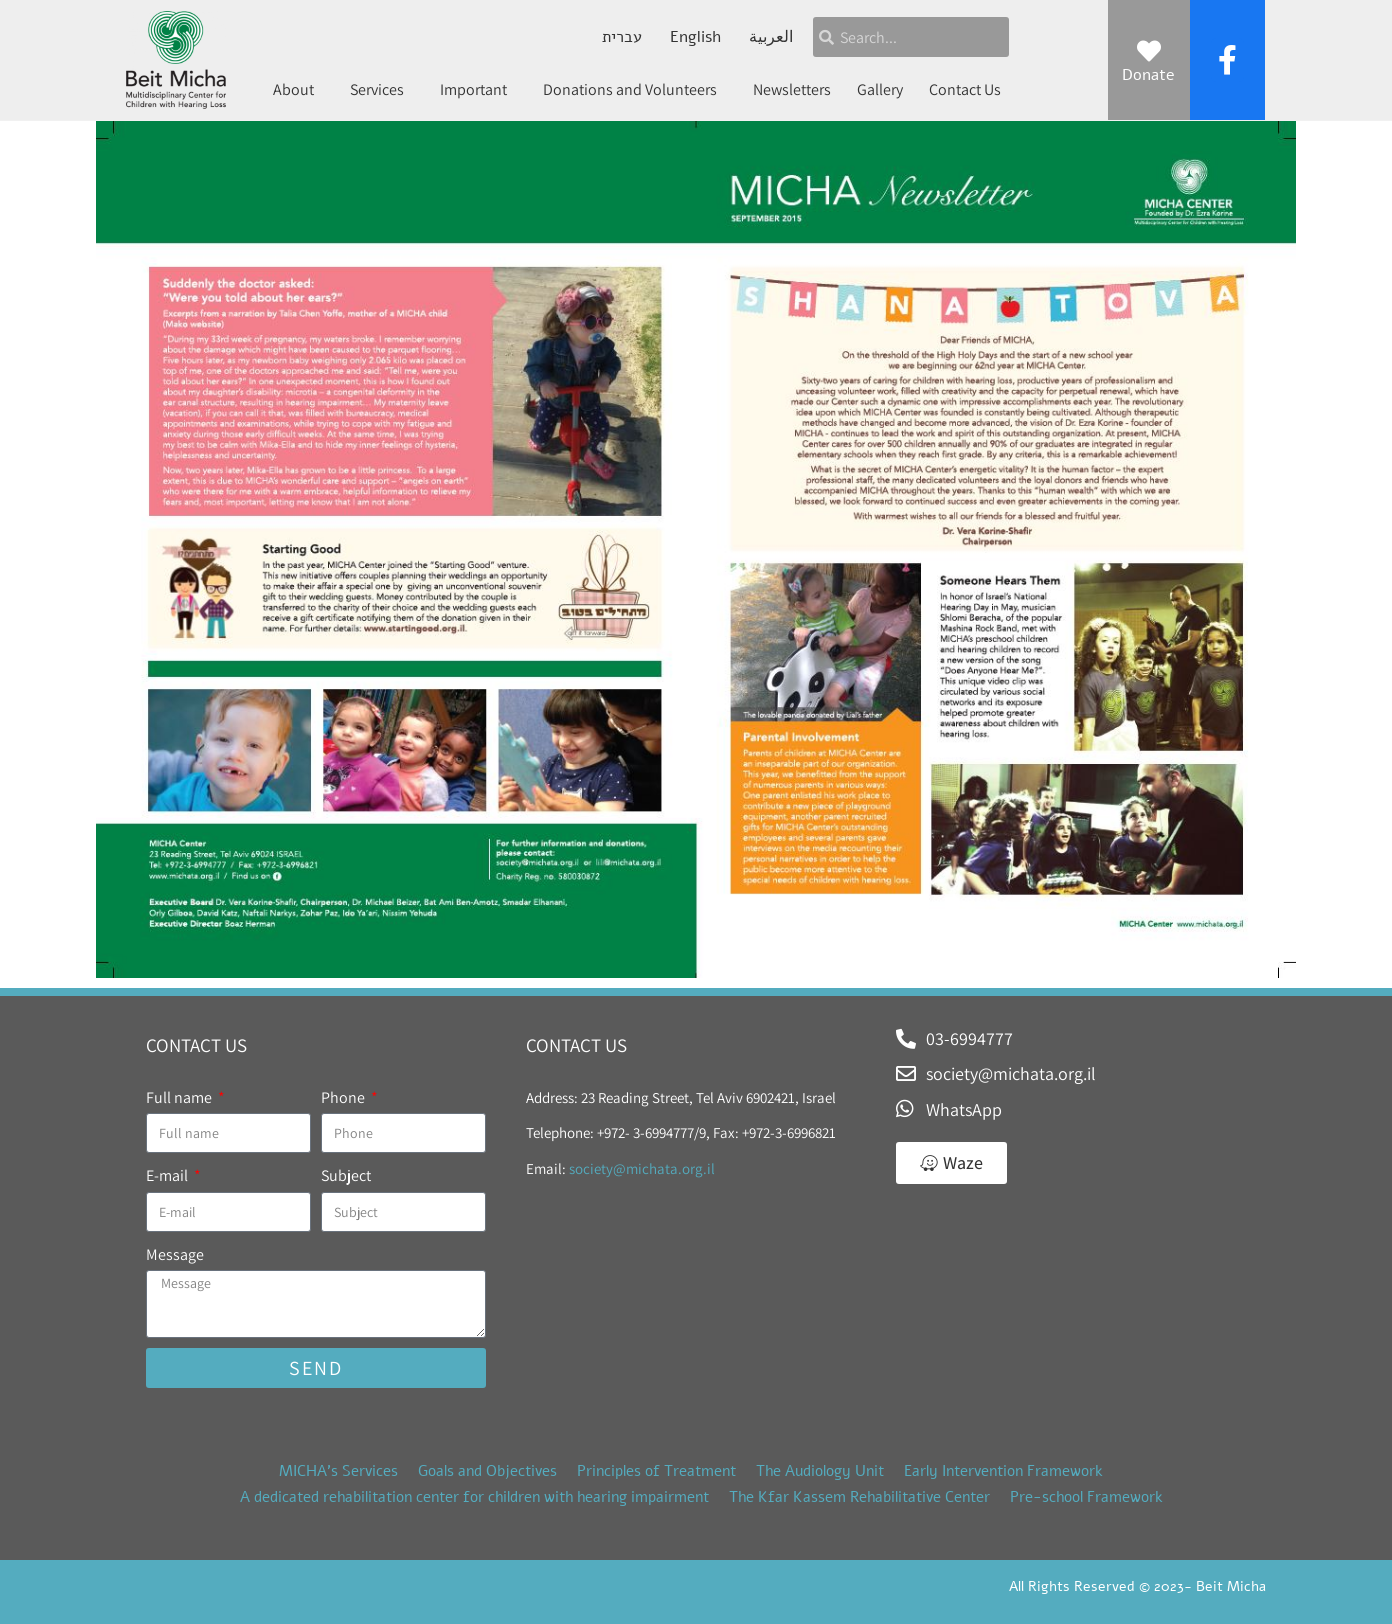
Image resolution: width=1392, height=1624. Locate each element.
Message (175, 1254)
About (298, 89)
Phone (344, 1097)
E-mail (168, 1175)
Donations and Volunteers (635, 89)
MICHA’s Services (338, 1471)
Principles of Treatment (656, 1471)
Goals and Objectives (487, 1471)
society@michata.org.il (642, 1168)
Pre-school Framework (1086, 1497)
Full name (180, 1097)
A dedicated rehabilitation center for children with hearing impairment (474, 1497)
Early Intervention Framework (1003, 1471)
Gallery (880, 89)
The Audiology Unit (820, 1471)
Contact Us (965, 89)
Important (478, 89)
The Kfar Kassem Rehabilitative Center (859, 1497)
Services (382, 89)
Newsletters (792, 89)
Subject (346, 1175)
